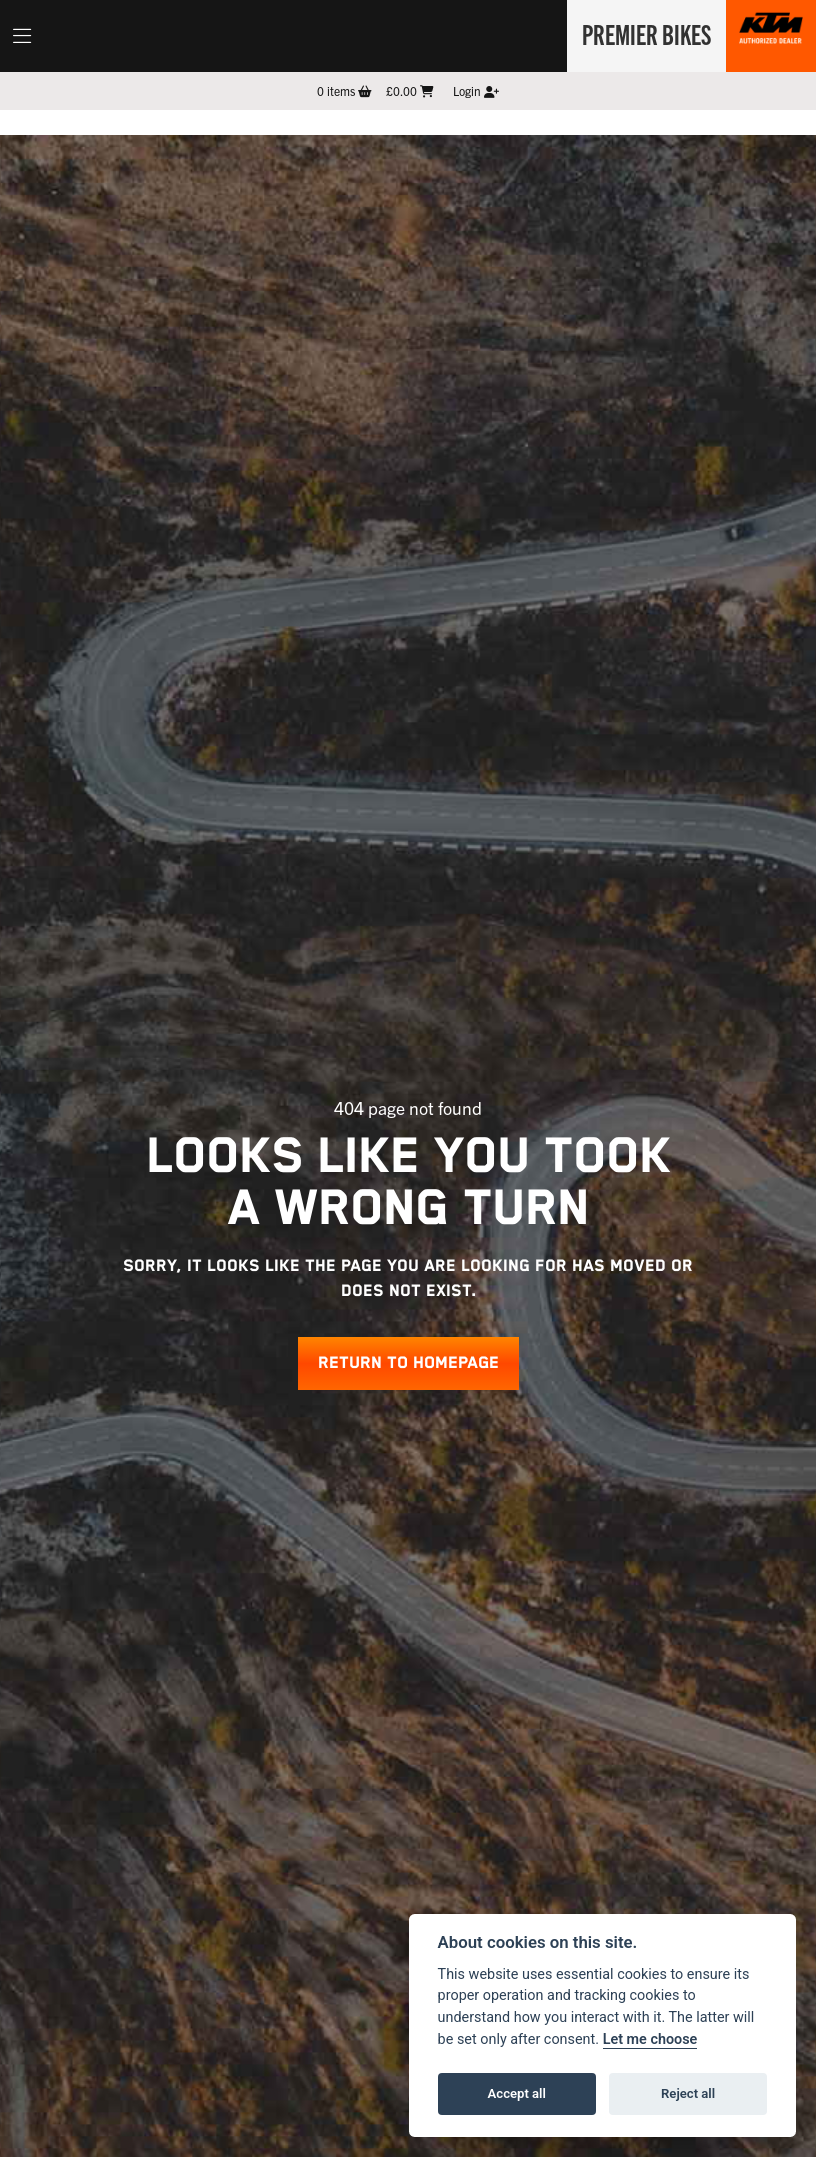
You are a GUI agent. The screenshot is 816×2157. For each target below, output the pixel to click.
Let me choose (650, 2039)
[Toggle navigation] (22, 36)
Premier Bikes (643, 33)
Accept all (517, 2093)
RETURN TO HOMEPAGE (408, 1363)
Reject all (688, 2093)
